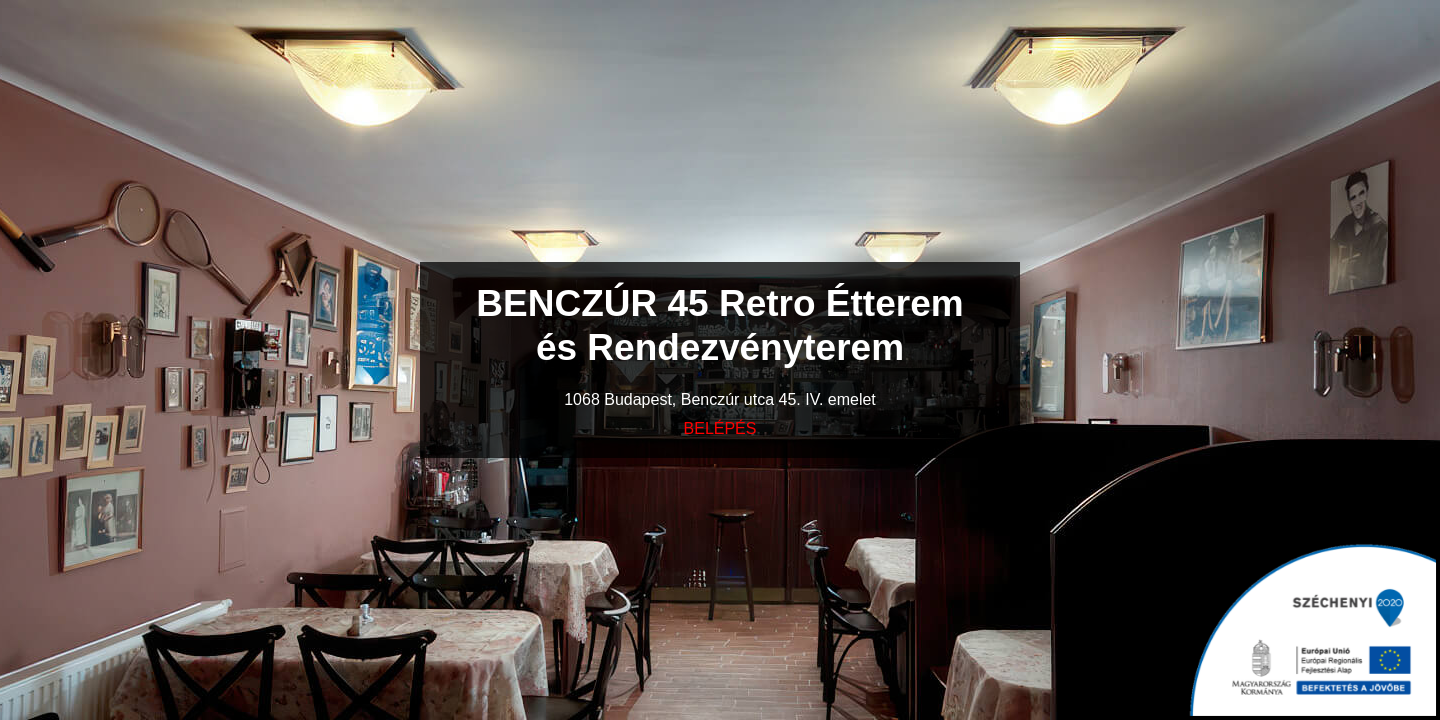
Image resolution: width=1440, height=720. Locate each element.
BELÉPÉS (720, 428)
